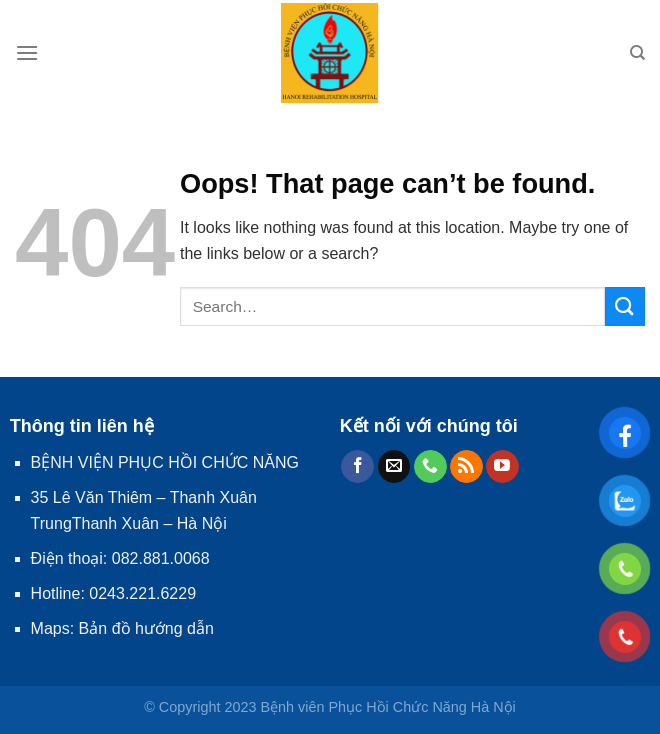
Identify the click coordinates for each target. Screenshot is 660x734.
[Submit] (625, 306)
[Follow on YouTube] (502, 467)
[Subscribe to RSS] (466, 467)
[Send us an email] (394, 467)
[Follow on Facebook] (357, 467)
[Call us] (430, 467)
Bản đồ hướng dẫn (146, 628)
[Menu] (27, 52)
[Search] (637, 53)
